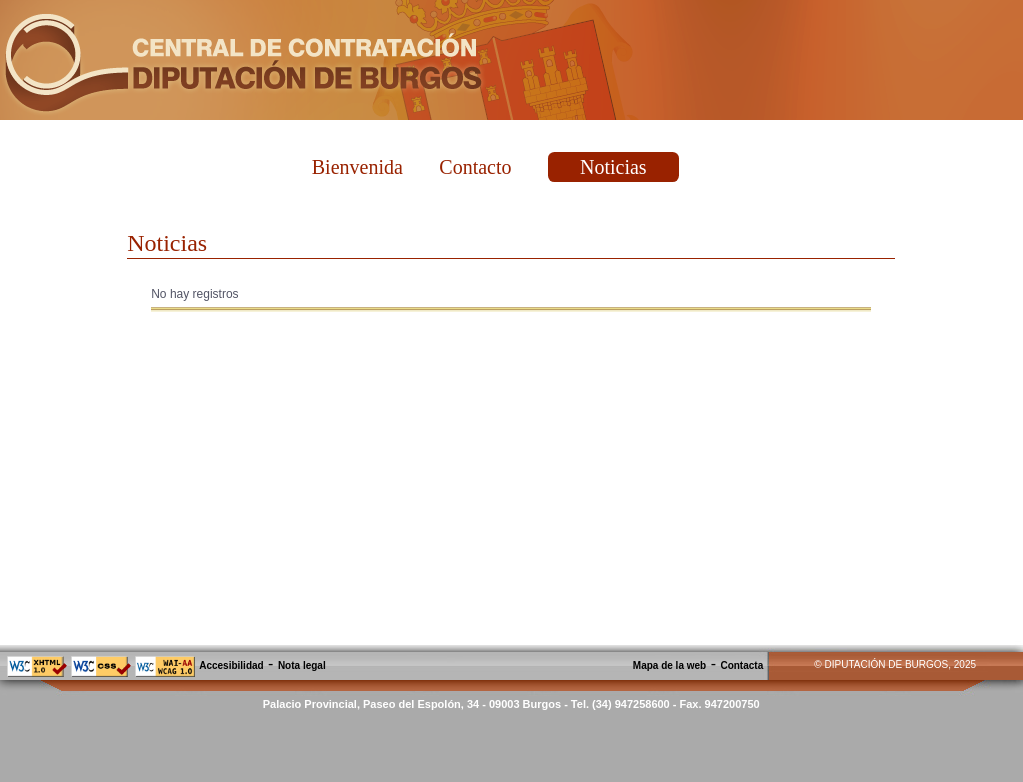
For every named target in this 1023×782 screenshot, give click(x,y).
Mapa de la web (669, 665)
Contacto (475, 167)
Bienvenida (357, 167)
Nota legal (302, 665)
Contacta (741, 665)
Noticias (613, 167)
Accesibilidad (231, 665)
